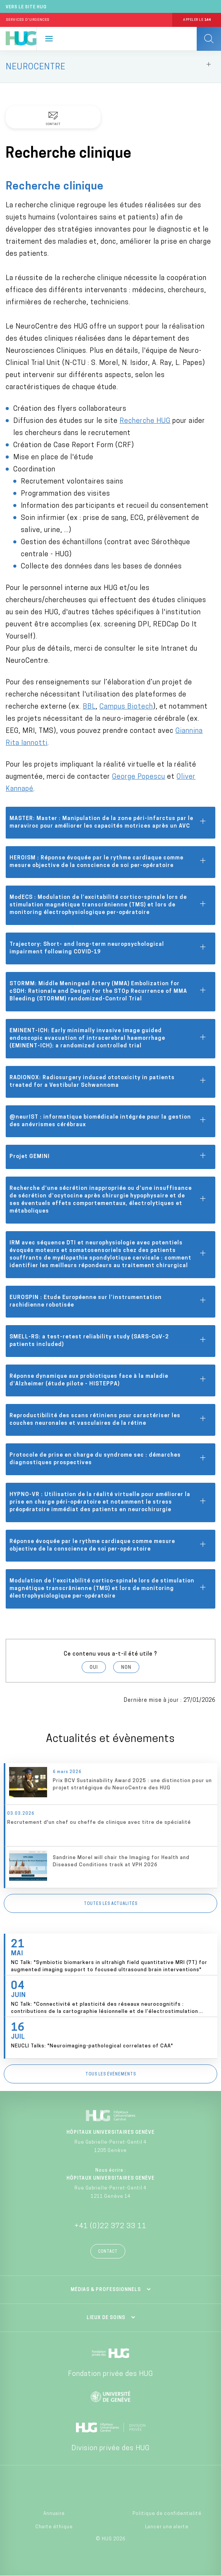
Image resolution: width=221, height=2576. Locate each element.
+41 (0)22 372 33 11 (110, 2226)
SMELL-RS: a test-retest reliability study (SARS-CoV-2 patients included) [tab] (108, 1340)
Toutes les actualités (110, 1904)
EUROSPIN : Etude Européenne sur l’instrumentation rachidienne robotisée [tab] (108, 1301)
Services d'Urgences (27, 20)
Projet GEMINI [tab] (108, 1156)
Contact (108, 2252)
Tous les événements (110, 2074)
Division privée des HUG (110, 2448)
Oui (94, 1667)
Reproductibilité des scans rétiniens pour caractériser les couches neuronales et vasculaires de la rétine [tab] (108, 1419)
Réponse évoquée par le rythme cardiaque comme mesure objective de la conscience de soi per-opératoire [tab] (108, 1545)
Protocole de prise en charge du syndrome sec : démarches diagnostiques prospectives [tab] (108, 1459)
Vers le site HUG (26, 7)
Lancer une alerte (167, 2527)
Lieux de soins (106, 2318)
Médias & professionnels (106, 2290)
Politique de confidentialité (167, 2514)
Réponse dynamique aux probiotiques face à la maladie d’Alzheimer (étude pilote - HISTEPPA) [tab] (108, 1380)
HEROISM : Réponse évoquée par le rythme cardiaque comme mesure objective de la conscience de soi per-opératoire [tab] (108, 862)
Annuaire (54, 2514)
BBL (89, 707)
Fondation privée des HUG (110, 2374)
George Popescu (138, 777)
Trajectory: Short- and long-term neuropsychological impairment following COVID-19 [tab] (108, 948)
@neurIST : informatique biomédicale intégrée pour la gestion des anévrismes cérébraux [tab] (108, 1121)
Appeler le (196, 20)
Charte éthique (54, 2527)
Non (126, 1667)
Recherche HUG (145, 421)
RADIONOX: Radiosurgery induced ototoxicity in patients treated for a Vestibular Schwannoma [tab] (108, 1081)
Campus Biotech (126, 707)
